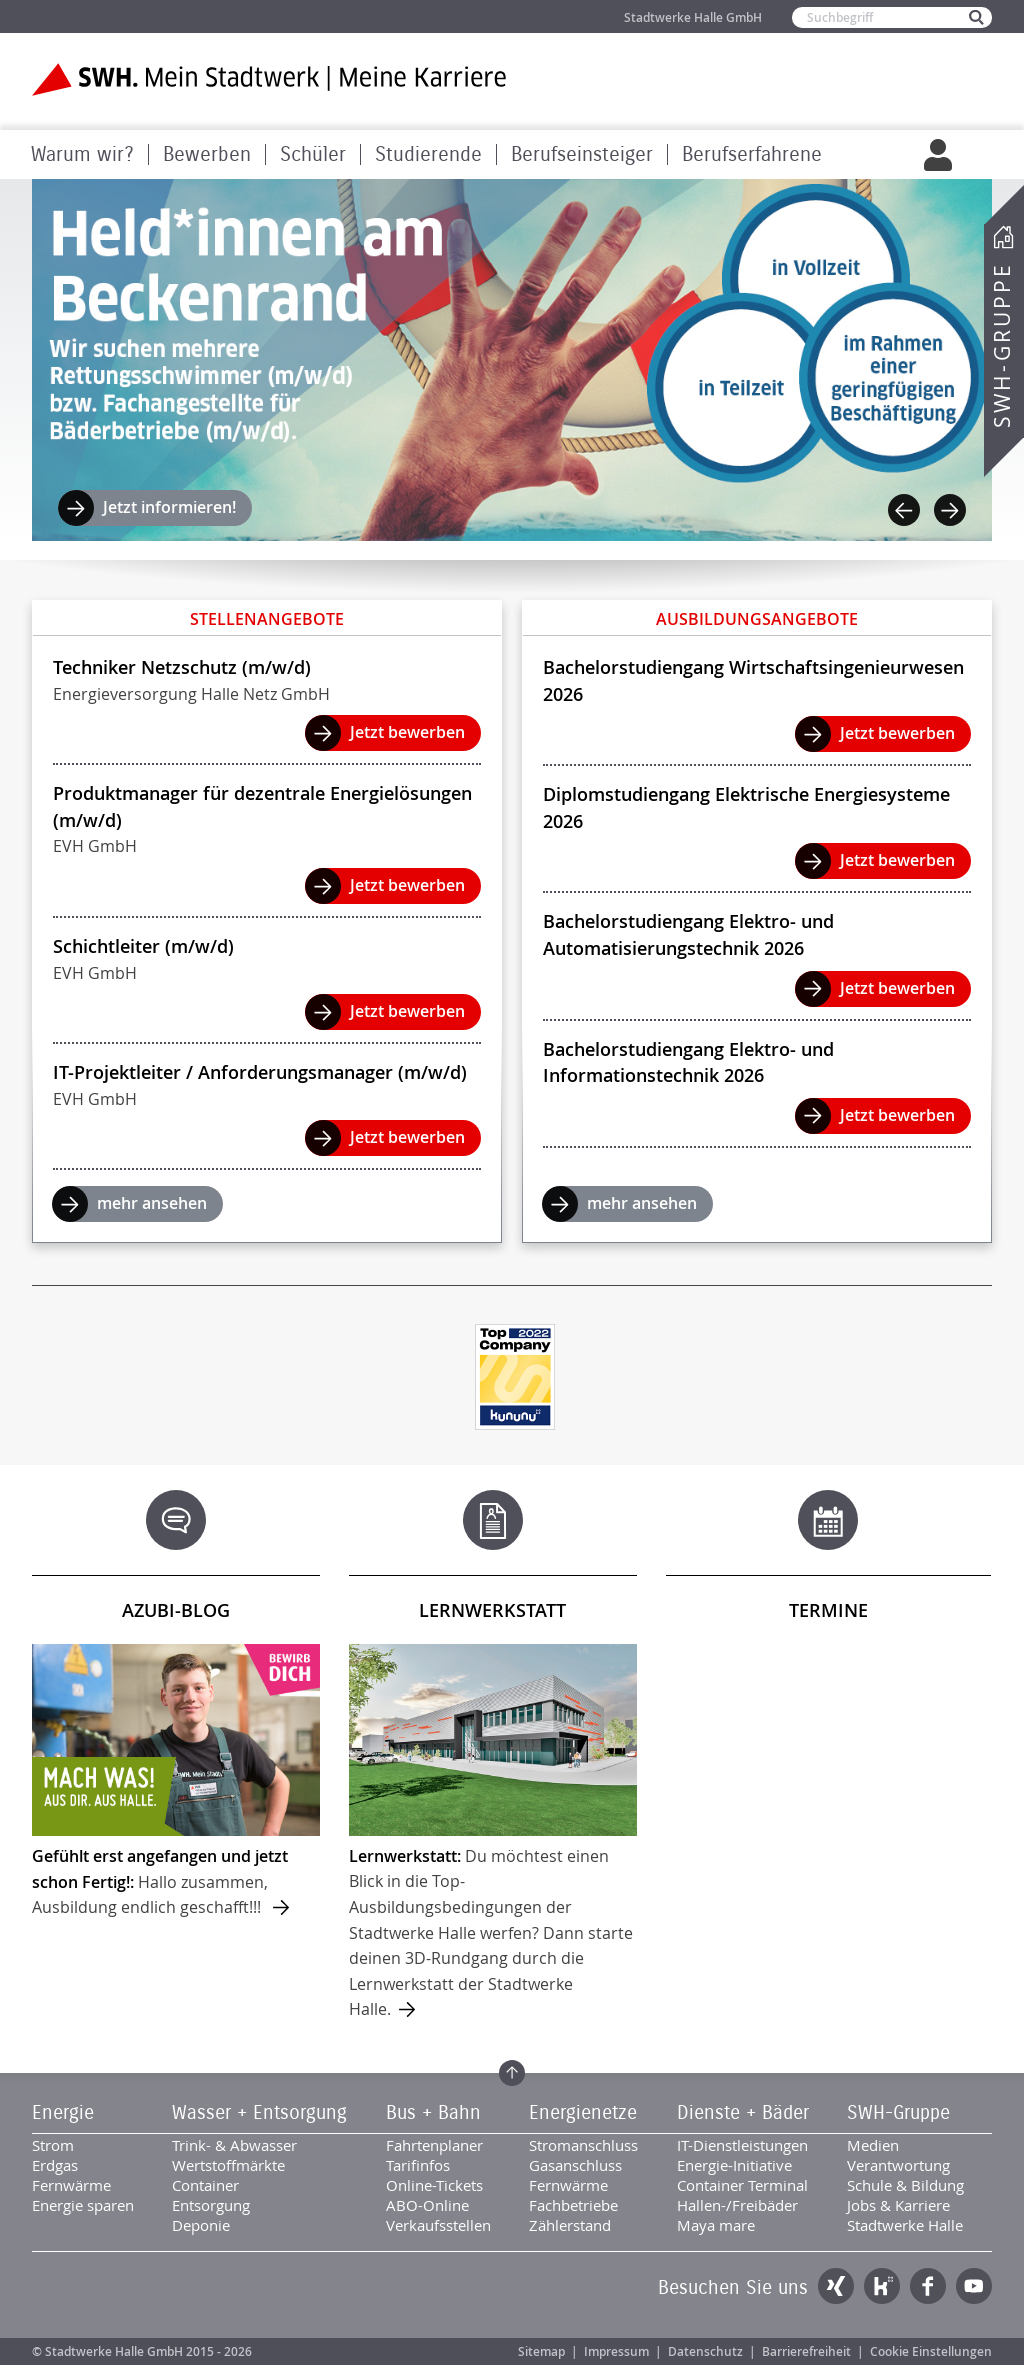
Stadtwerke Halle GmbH (693, 17)
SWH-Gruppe (1002, 345)
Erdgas (55, 2165)
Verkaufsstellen (438, 2225)
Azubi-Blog (176, 1610)
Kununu (882, 2286)
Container (205, 2185)
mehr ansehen (152, 1203)
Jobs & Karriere (898, 2205)
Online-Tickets (434, 2185)
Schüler (313, 154)
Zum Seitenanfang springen (512, 2073)
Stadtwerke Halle (905, 2225)
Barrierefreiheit (806, 2351)
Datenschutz (705, 2351)
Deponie (201, 2225)
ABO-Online (427, 2205)
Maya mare (716, 2225)
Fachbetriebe (573, 2205)
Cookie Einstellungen (931, 2351)
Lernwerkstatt (492, 1610)
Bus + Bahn (433, 2113)
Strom (53, 2145)
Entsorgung (211, 2205)
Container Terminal (742, 2185)
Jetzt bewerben (407, 732)
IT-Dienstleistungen (742, 2145)
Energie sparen (83, 2205)
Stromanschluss (583, 2145)
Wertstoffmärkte (228, 2165)
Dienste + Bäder (743, 2113)
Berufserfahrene (752, 154)
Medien (873, 2145)
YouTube (974, 2286)
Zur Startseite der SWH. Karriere (269, 79)
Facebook (928, 2286)
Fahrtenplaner (434, 2145)
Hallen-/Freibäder (737, 2205)
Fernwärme (71, 2185)
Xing (836, 2286)
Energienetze (583, 2113)
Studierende (428, 154)
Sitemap (541, 2351)
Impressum (616, 2351)
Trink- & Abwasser (234, 2145)
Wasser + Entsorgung (259, 2113)
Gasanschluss (575, 2165)
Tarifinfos (418, 2165)
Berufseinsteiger (582, 154)
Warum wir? (82, 154)
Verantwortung (898, 2165)
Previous (904, 510)
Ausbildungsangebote (757, 619)
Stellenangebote (267, 619)
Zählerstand (570, 2225)
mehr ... (176, 1782)
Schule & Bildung (905, 2185)
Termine (828, 1610)
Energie (63, 2113)
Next (950, 510)
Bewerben (207, 154)
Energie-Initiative (734, 2165)
